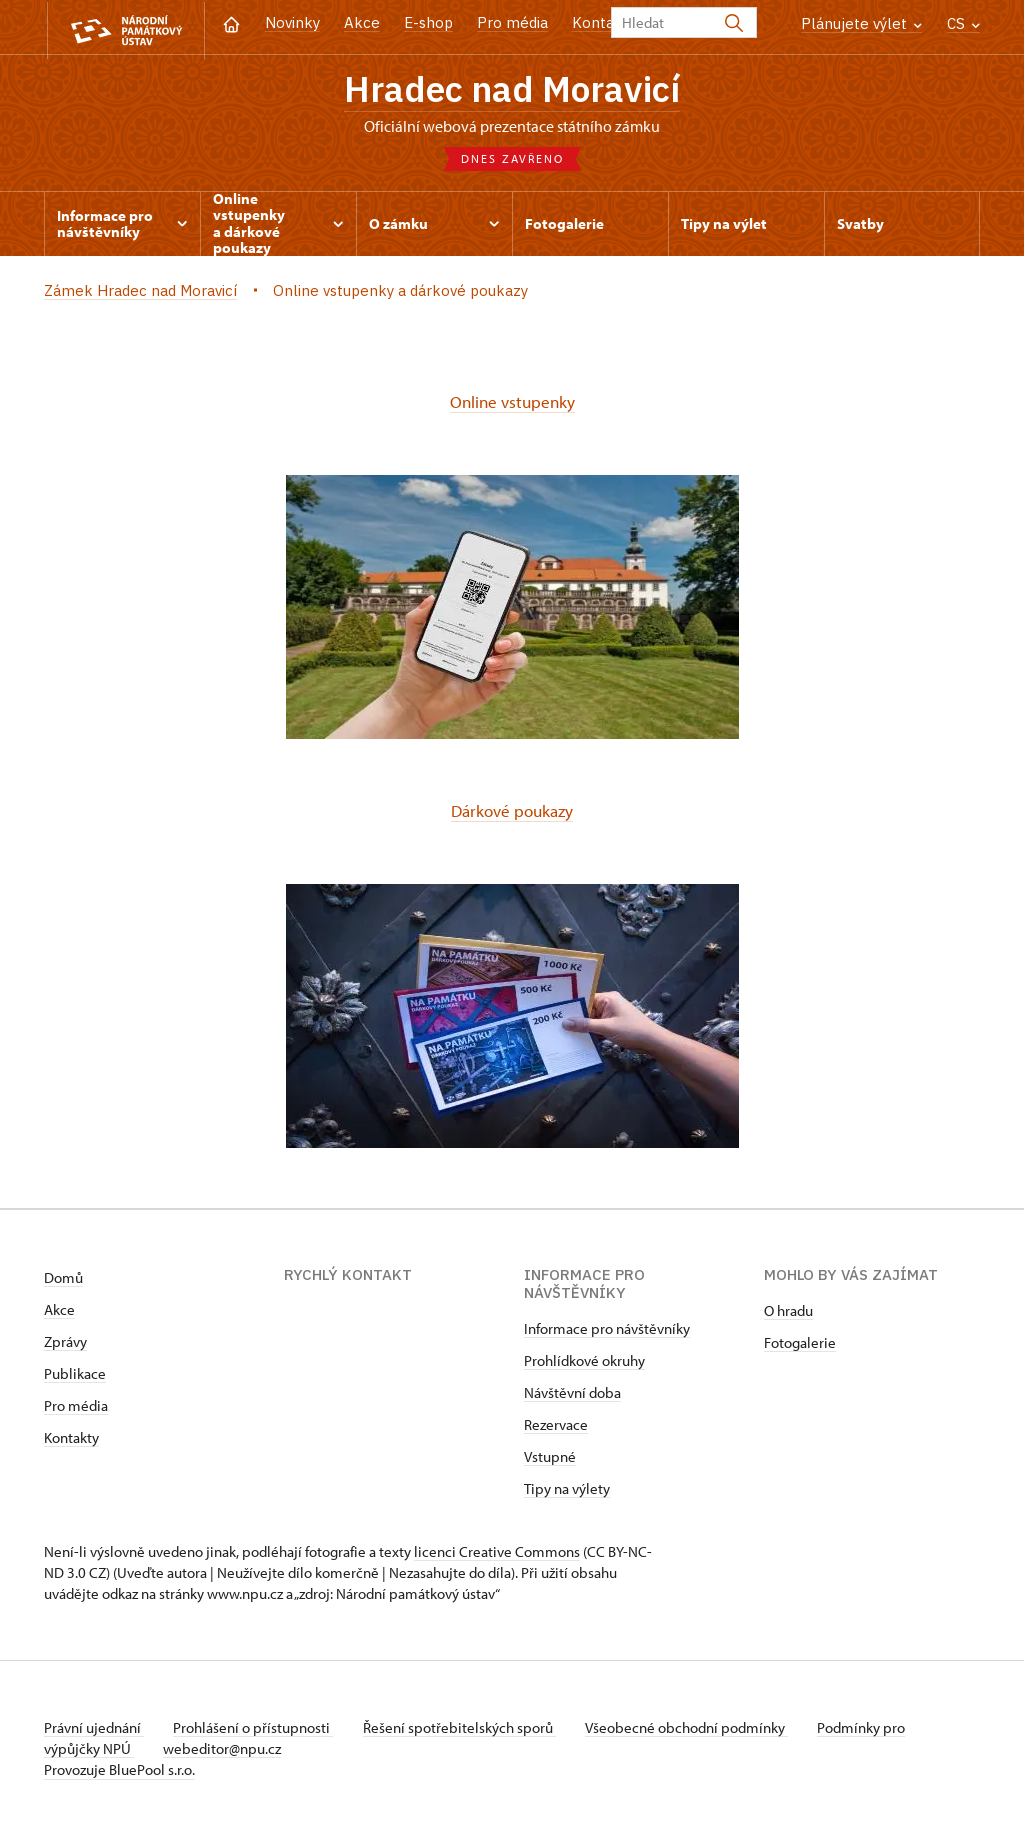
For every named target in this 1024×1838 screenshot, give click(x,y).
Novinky (292, 22)
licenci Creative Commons (497, 1553)
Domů (63, 1279)
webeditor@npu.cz (225, 1750)
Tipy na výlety (567, 1490)
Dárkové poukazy (512, 812)
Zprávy (65, 1343)
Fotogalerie (800, 1344)
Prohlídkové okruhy (584, 1362)
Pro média (512, 22)
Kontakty (71, 1439)
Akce (362, 22)
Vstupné (550, 1458)
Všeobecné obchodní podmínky (694, 1729)
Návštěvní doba (572, 1394)
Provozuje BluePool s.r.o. (119, 1771)
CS (963, 23)
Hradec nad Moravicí (512, 90)
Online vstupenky (512, 403)
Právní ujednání (94, 1729)
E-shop (428, 22)
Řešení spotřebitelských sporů (464, 1729)
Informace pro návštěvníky (607, 1330)
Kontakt (600, 22)
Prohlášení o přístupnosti (256, 1729)
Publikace (75, 1375)
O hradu (788, 1312)
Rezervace (556, 1426)
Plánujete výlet (861, 23)
